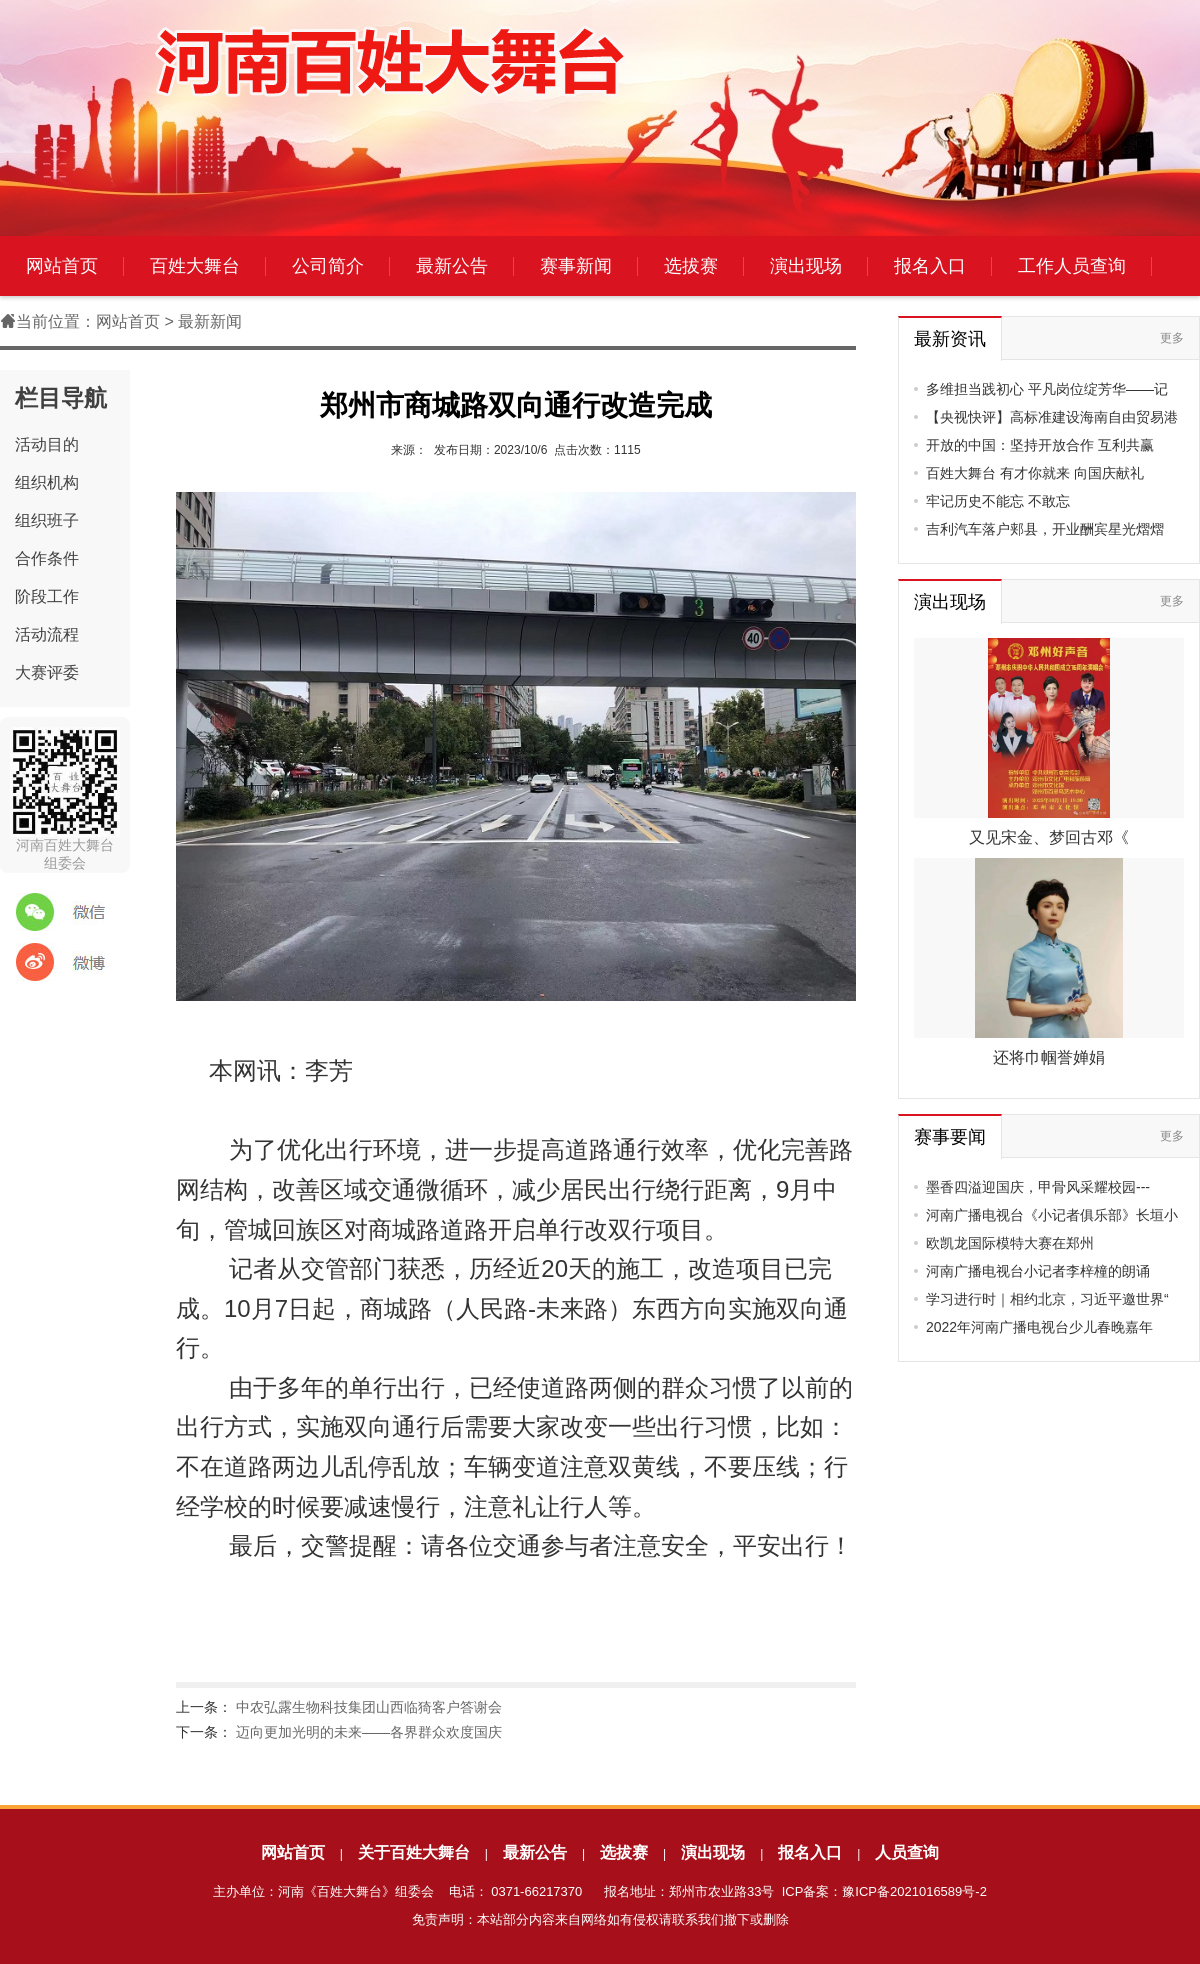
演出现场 (806, 266)
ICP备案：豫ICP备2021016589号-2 (884, 1891)
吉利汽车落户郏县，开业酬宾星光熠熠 (1045, 529)
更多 (1172, 338)
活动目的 (47, 444)
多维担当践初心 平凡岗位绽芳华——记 (1047, 389)
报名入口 (930, 266)
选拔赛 (691, 266)
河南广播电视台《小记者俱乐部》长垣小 (1052, 1215)
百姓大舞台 (195, 266)
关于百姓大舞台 (414, 1852)
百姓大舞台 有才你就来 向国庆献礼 (1035, 473)
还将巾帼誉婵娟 (1049, 1057)
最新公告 (452, 266)
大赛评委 (47, 672)
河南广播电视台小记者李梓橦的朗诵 (1038, 1271)
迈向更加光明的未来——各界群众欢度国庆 (369, 1732)
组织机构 (47, 482)
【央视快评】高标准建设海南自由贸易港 (1052, 417)
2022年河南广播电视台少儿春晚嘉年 (1039, 1327)
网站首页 (62, 266)
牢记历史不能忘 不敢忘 (998, 501)
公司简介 (328, 266)
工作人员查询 (1072, 266)
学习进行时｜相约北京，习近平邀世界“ (1047, 1299)
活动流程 (47, 634)
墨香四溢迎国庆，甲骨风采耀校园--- (1038, 1187)
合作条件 (47, 558)
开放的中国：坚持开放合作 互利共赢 (1040, 445)
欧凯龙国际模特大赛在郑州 (1010, 1243)
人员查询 (907, 1852)
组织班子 (47, 520)
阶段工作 (47, 596)
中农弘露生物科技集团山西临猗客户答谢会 (369, 1707)
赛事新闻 (576, 266)
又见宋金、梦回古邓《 (1049, 837)
